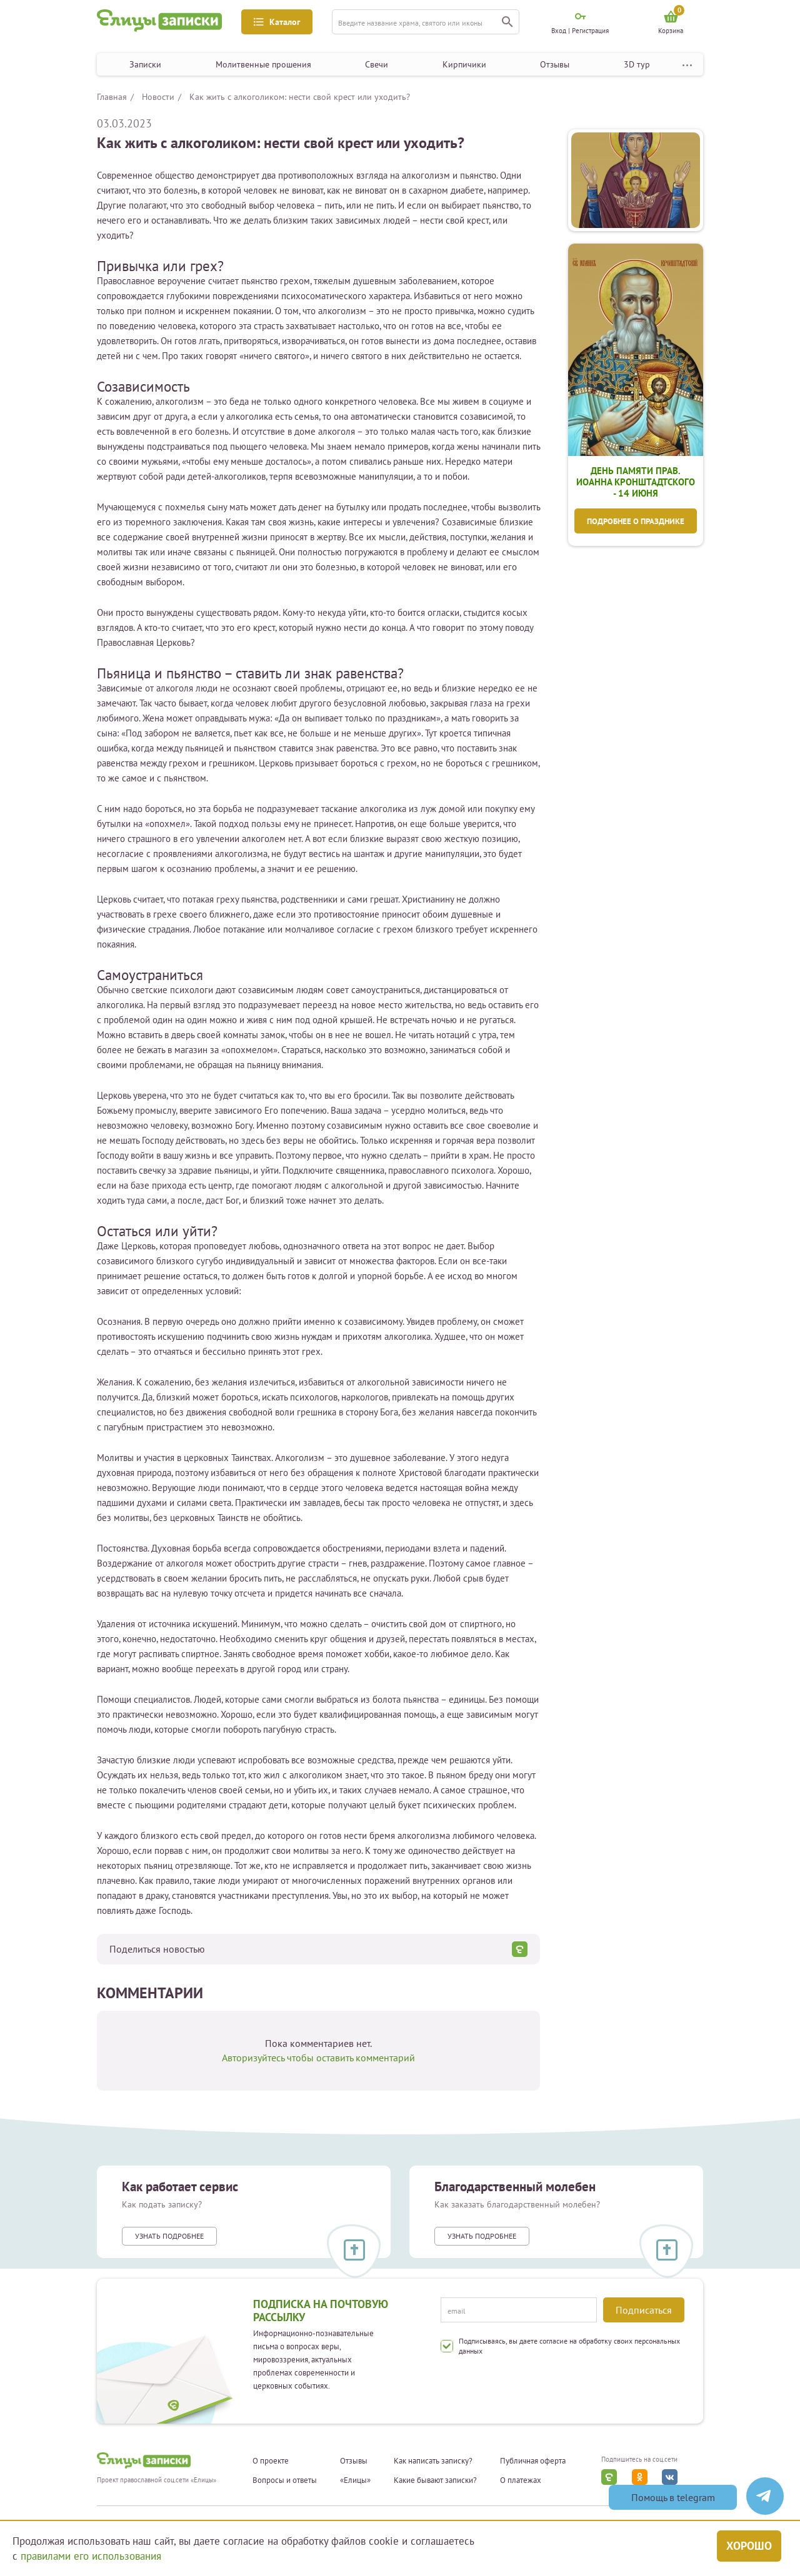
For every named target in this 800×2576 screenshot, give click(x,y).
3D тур (637, 64)
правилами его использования (91, 2556)
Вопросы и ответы (284, 2480)
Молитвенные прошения (263, 64)
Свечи (376, 64)
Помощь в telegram (673, 2497)
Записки (145, 64)
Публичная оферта (533, 2461)
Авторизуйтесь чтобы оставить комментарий (318, 2057)
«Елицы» (355, 2480)
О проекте (270, 2461)
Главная (112, 96)
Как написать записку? (433, 2461)
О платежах (520, 2480)
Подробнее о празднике (635, 521)
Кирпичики (464, 64)
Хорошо (749, 2546)
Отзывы (554, 64)
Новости (158, 96)
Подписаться (644, 2310)
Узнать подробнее (169, 2236)
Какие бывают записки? (435, 2480)
